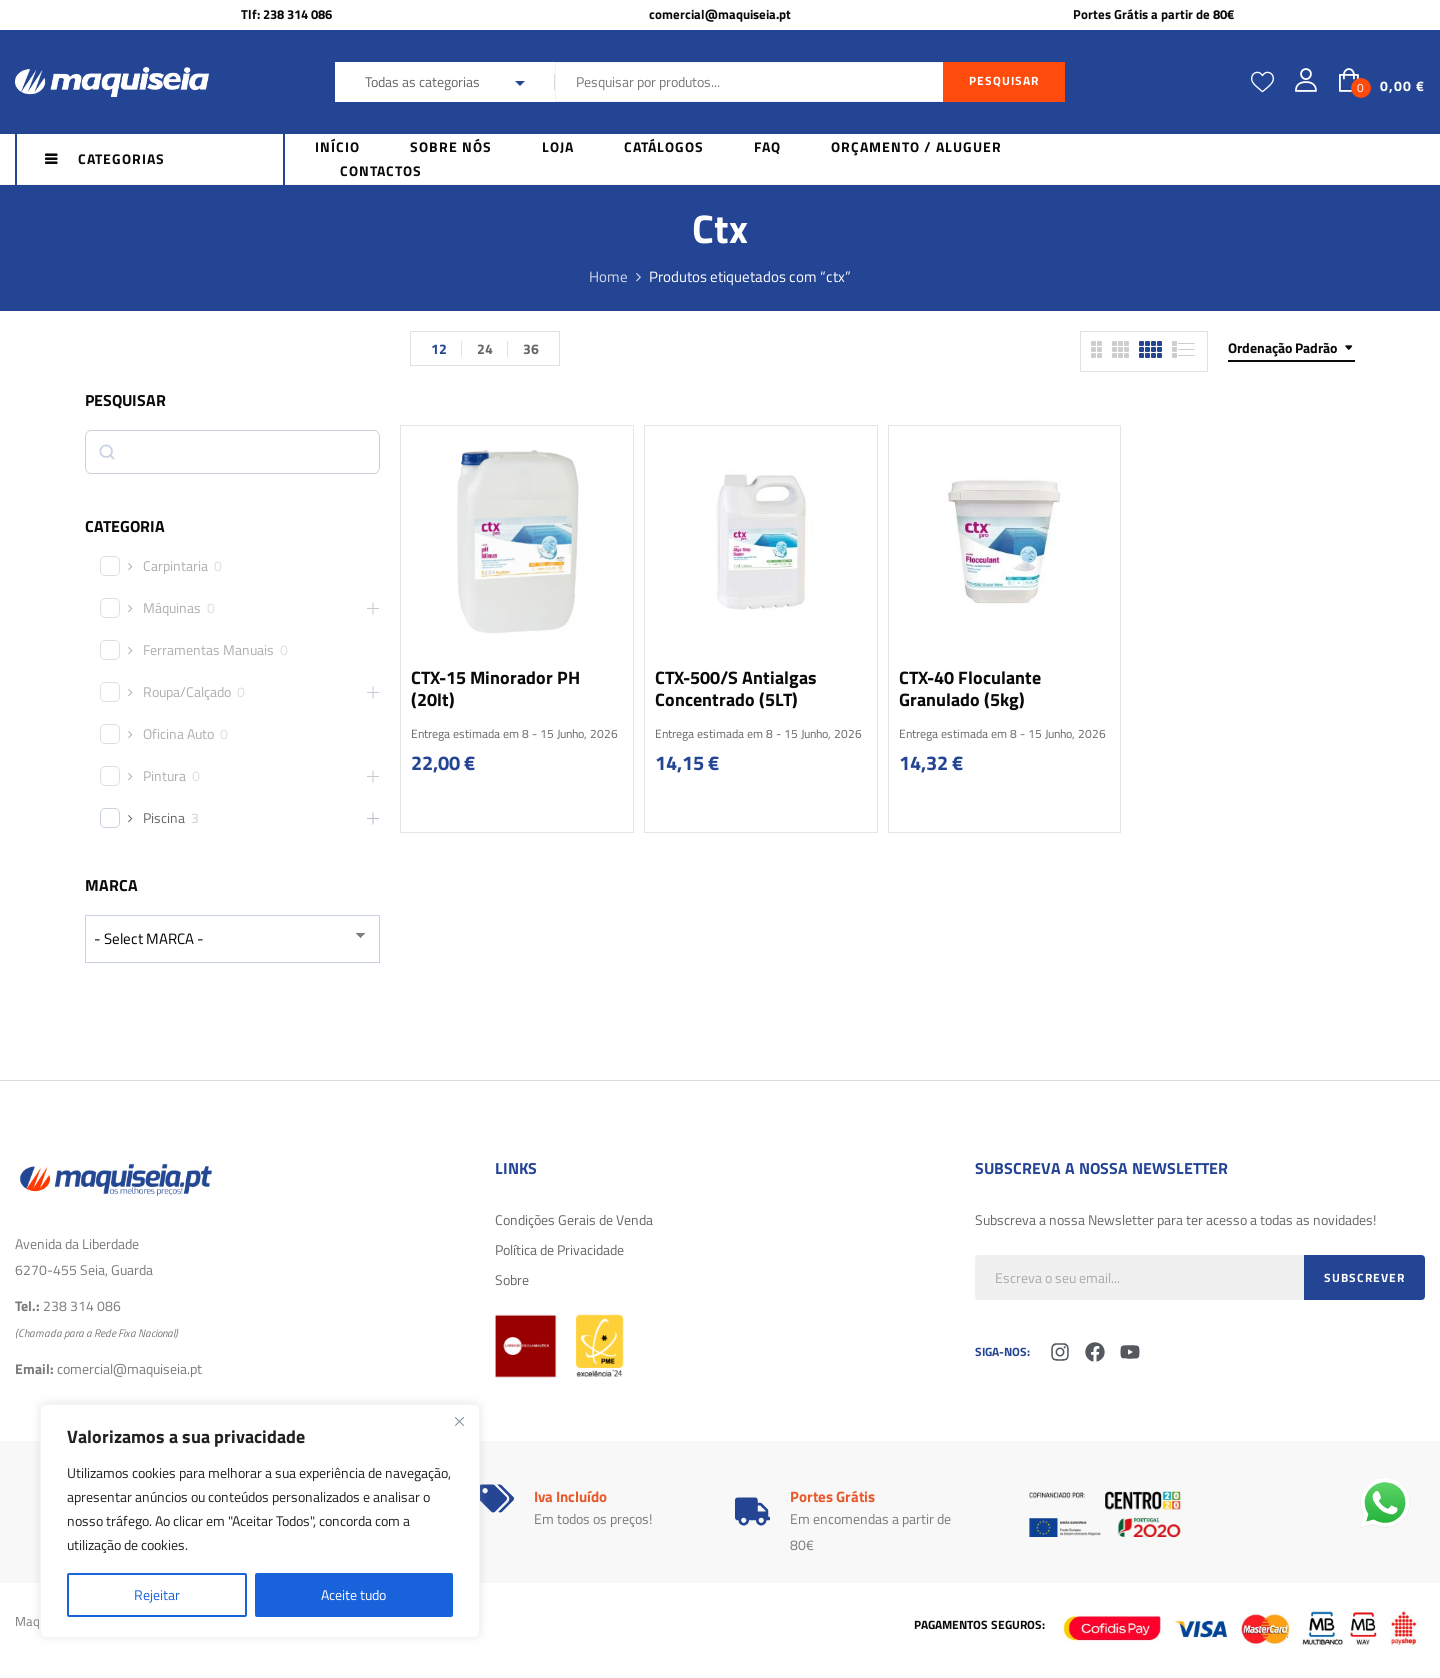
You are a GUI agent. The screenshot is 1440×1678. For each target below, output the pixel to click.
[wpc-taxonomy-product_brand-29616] (232, 938)
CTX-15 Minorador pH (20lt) (495, 688)
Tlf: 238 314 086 (286, 14)
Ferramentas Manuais (208, 650)
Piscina (164, 818)
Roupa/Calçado (187, 692)
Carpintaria (175, 566)
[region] (260, 1521)
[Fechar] (459, 1421)
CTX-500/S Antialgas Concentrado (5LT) (736, 688)
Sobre (512, 1279)
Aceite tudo (353, 1594)
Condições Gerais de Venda (574, 1219)
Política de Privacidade (559, 1249)
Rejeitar (157, 1594)
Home (608, 276)
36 (531, 348)
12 (439, 348)
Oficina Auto (178, 734)
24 (485, 348)
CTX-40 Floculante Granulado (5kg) (970, 688)
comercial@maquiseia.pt (720, 14)
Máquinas (172, 608)
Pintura (164, 776)
